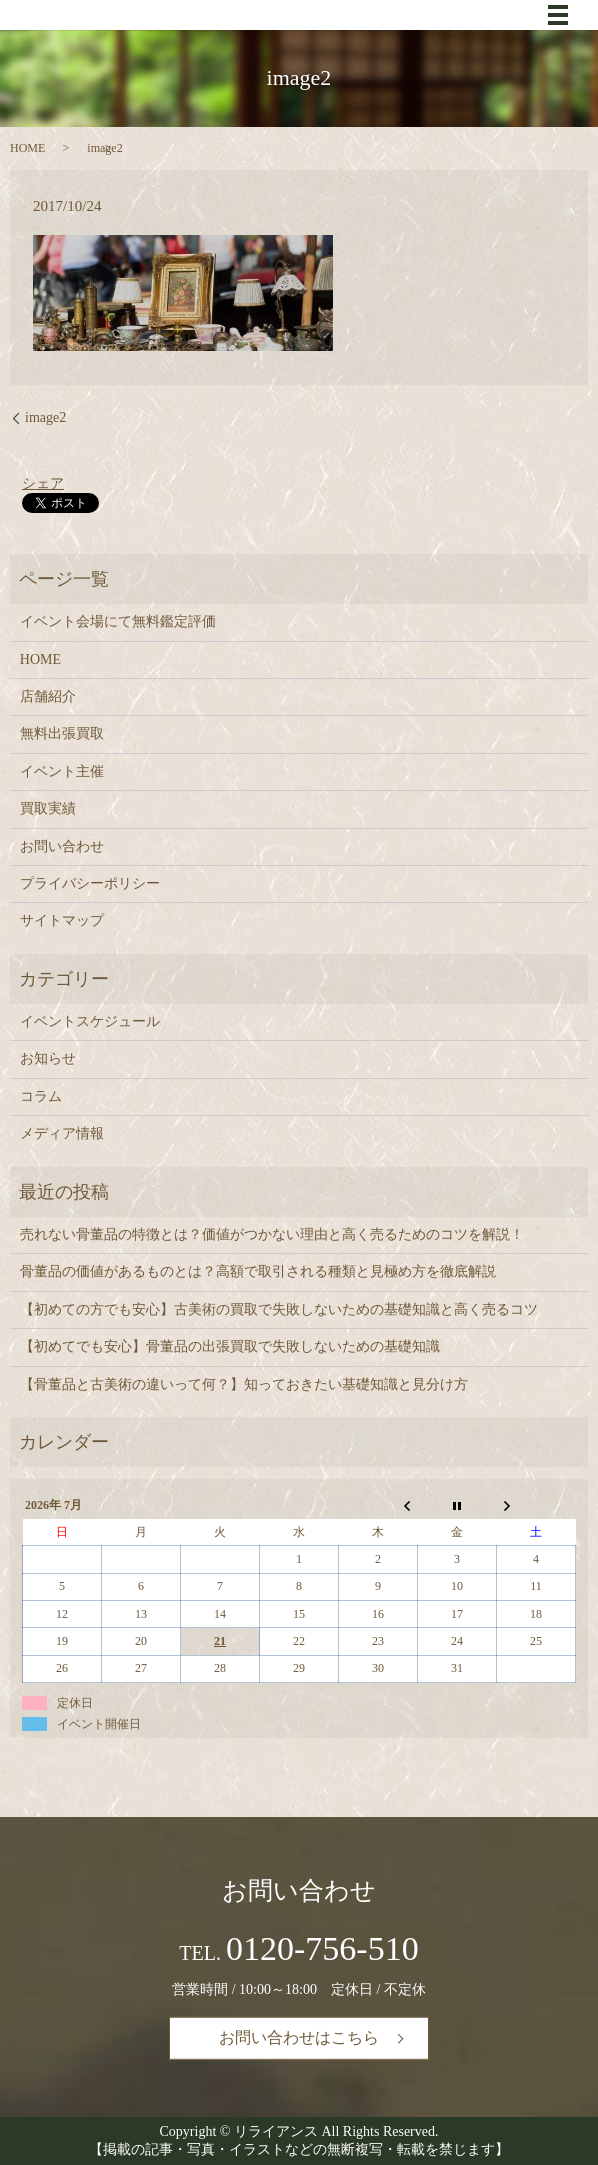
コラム (41, 1096)
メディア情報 (62, 1133)
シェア (43, 483)
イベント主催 (62, 771)
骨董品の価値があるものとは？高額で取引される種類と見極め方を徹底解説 (258, 1271)
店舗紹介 (48, 696)
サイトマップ (62, 920)
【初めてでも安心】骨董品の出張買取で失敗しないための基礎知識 (230, 1346)
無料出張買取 (62, 733)
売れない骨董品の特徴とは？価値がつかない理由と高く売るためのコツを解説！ (272, 1234)
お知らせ (48, 1058)
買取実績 (48, 808)
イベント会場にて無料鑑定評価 (118, 621)
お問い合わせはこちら (299, 2037)
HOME (27, 148)
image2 (45, 417)
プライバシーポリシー (90, 883)
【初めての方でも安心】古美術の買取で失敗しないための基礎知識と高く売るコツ (279, 1309)
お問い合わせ (62, 846)
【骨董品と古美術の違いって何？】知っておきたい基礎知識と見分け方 (244, 1384)
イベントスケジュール (90, 1021)
